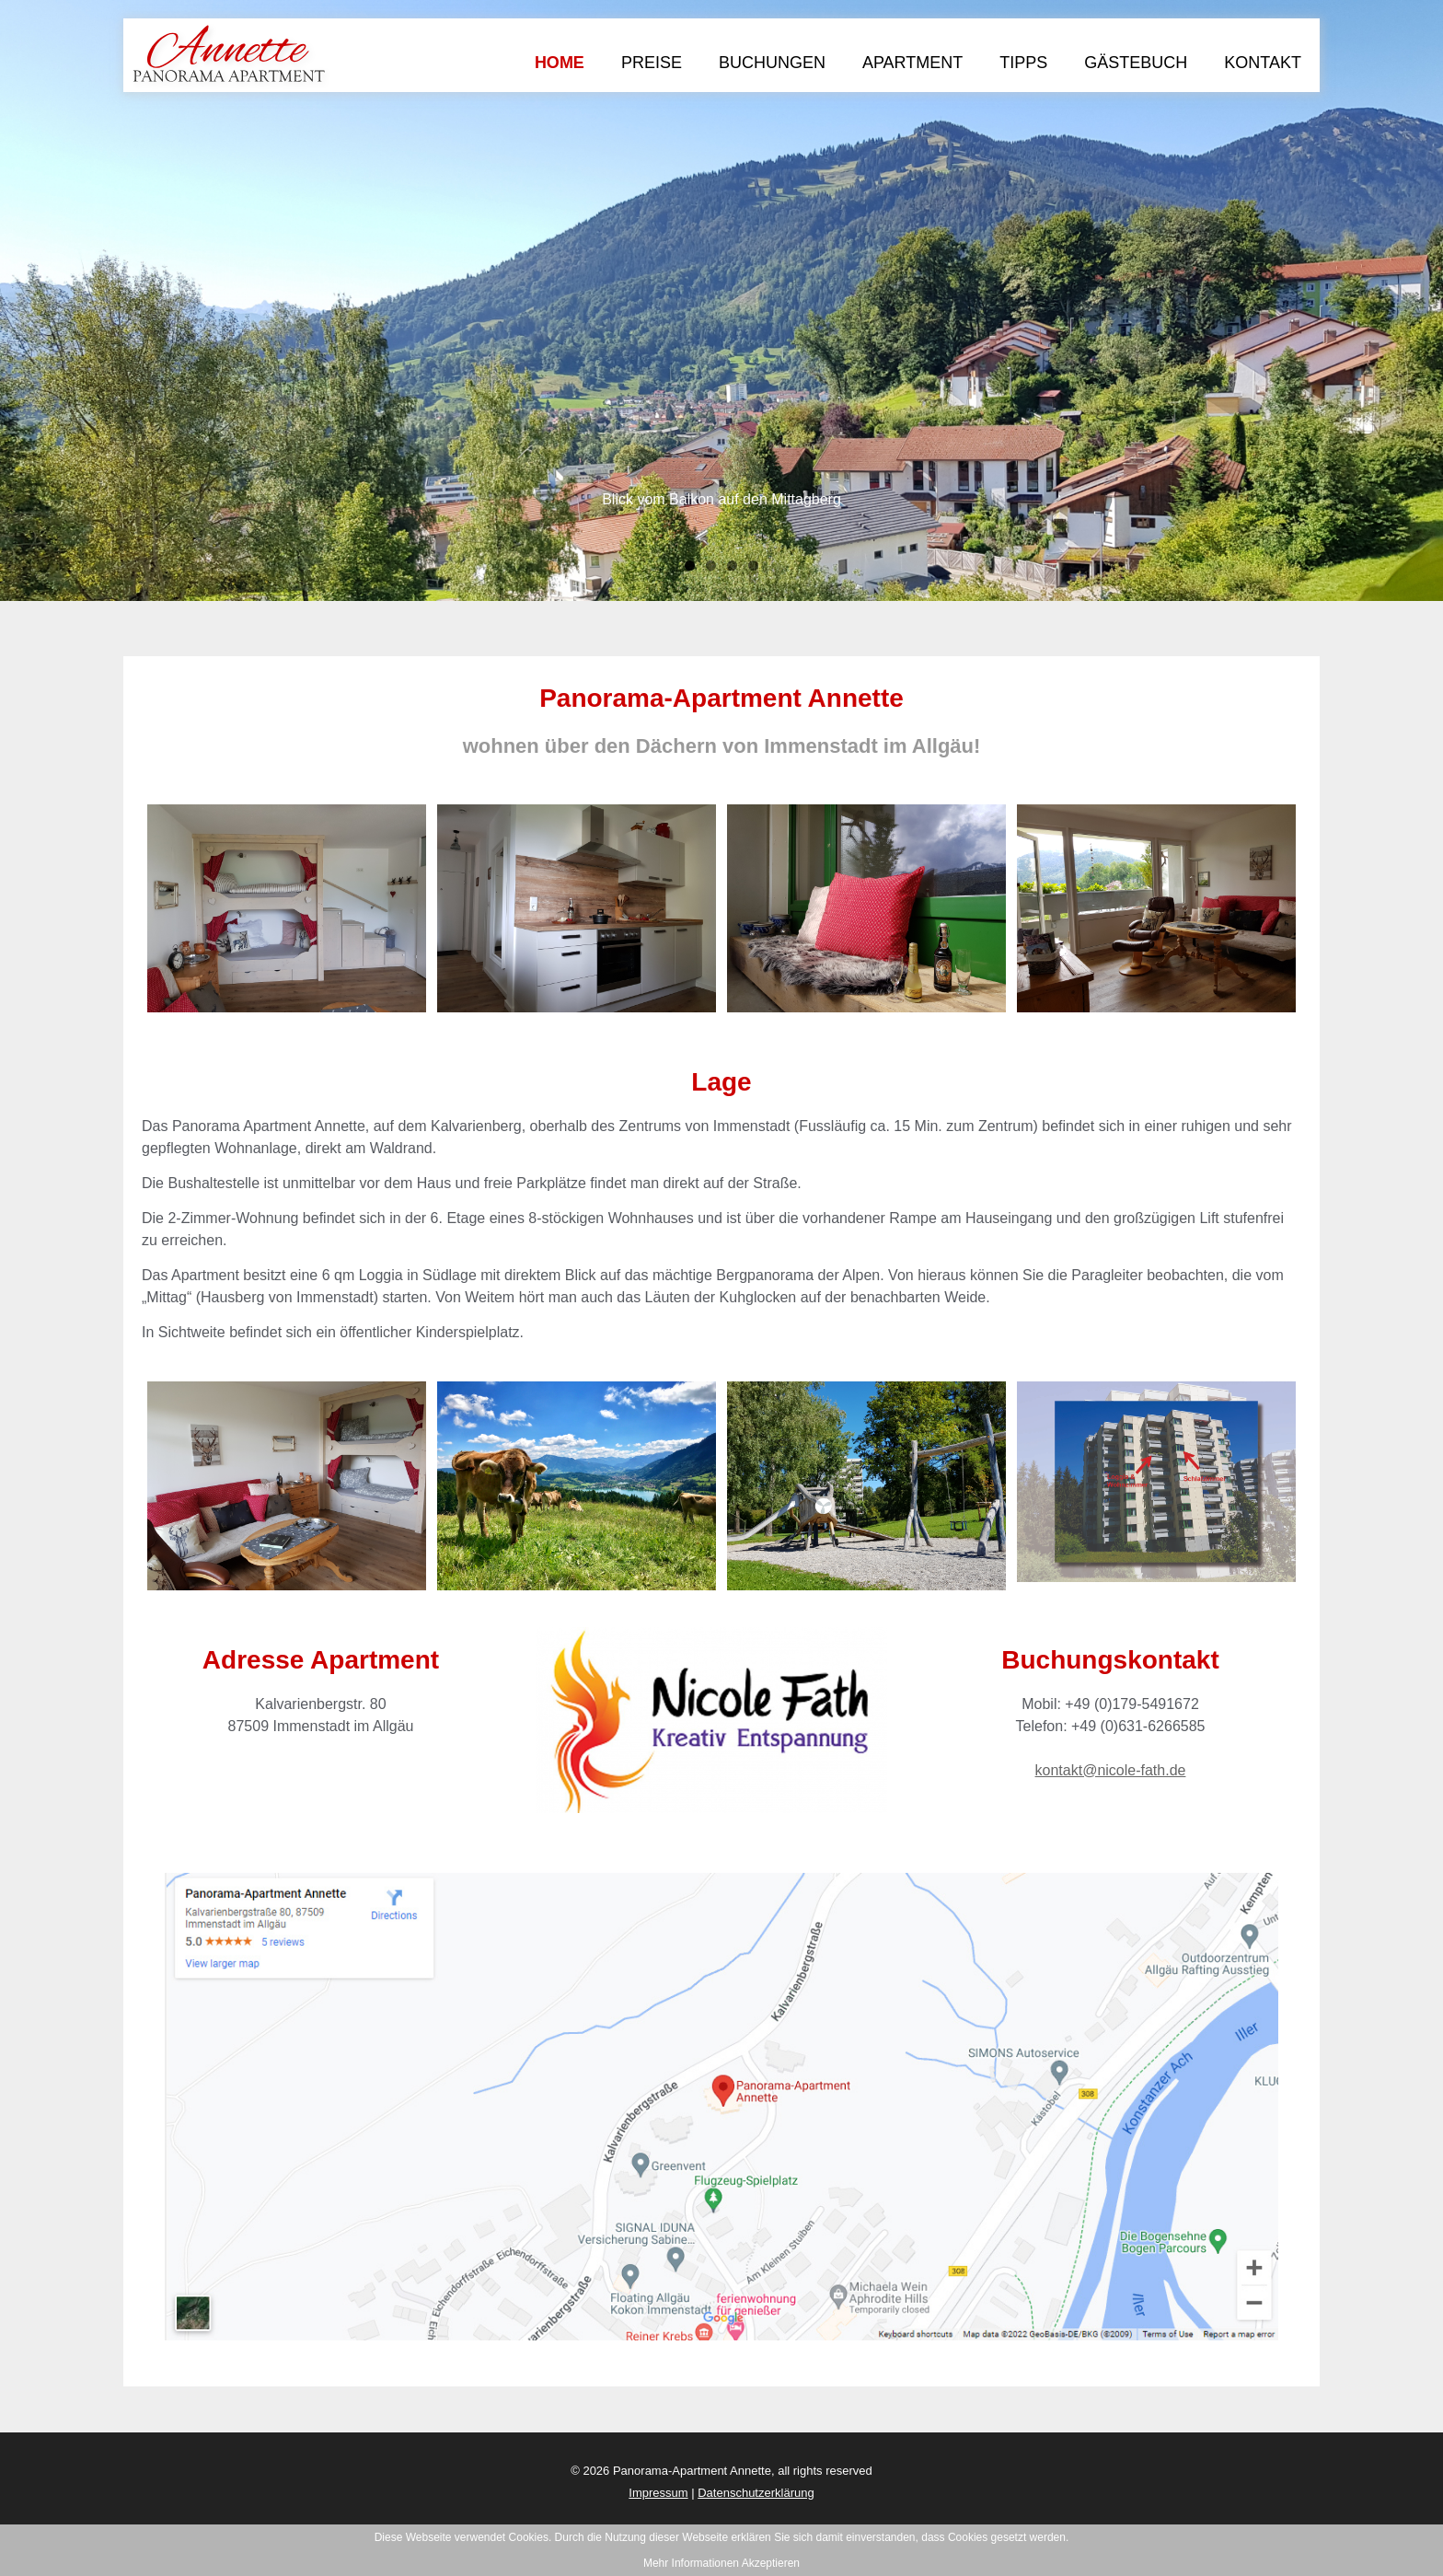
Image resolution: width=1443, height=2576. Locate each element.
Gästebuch (1135, 62)
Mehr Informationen (691, 2563)
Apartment (912, 62)
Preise (651, 62)
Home (559, 62)
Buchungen (772, 62)
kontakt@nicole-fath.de (1110, 1770)
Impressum (658, 2493)
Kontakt (1262, 62)
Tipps (1023, 62)
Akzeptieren (771, 2563)
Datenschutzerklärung (756, 2493)
